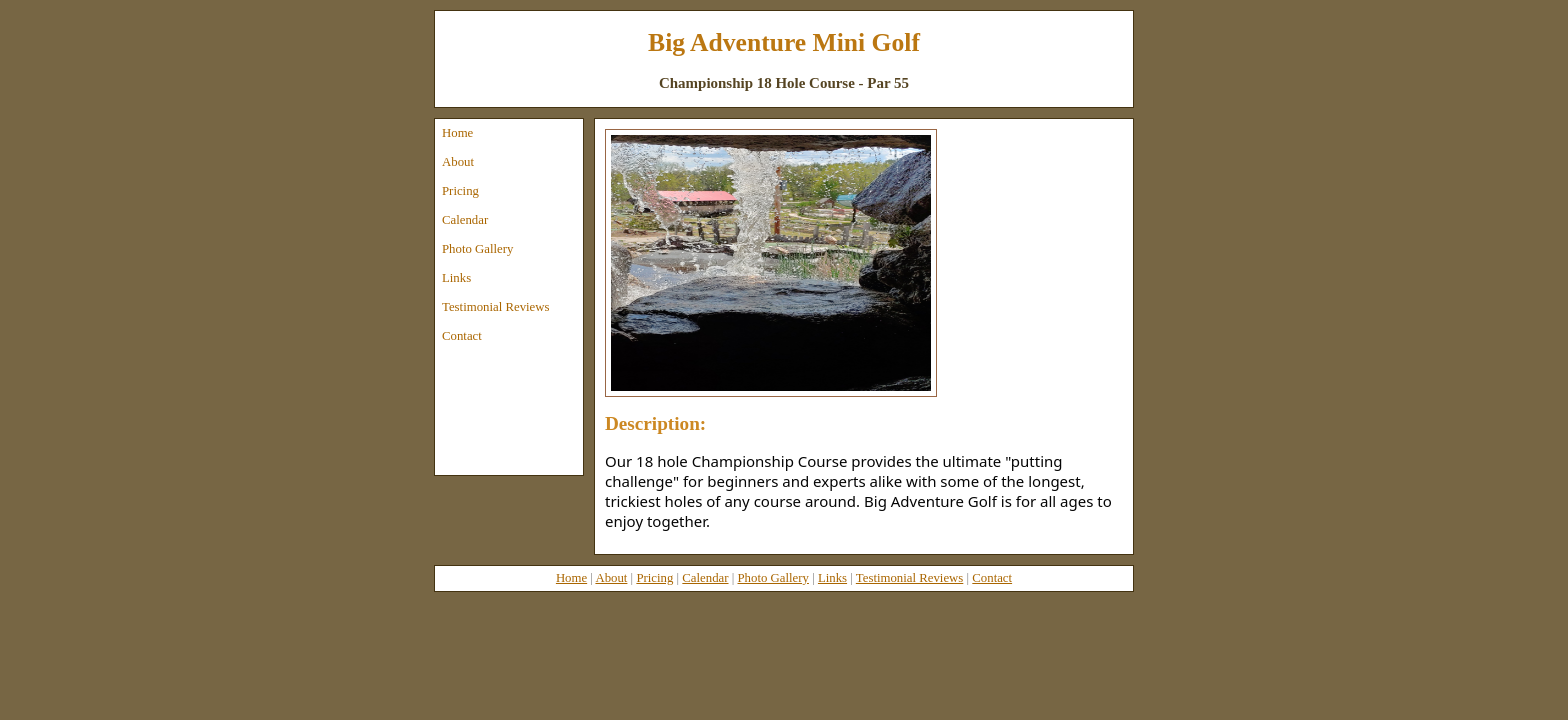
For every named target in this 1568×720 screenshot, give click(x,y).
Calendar (465, 220)
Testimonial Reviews (496, 307)
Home (457, 133)
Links (456, 278)
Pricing (460, 191)
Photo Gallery (477, 249)
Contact (462, 336)
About (458, 162)
